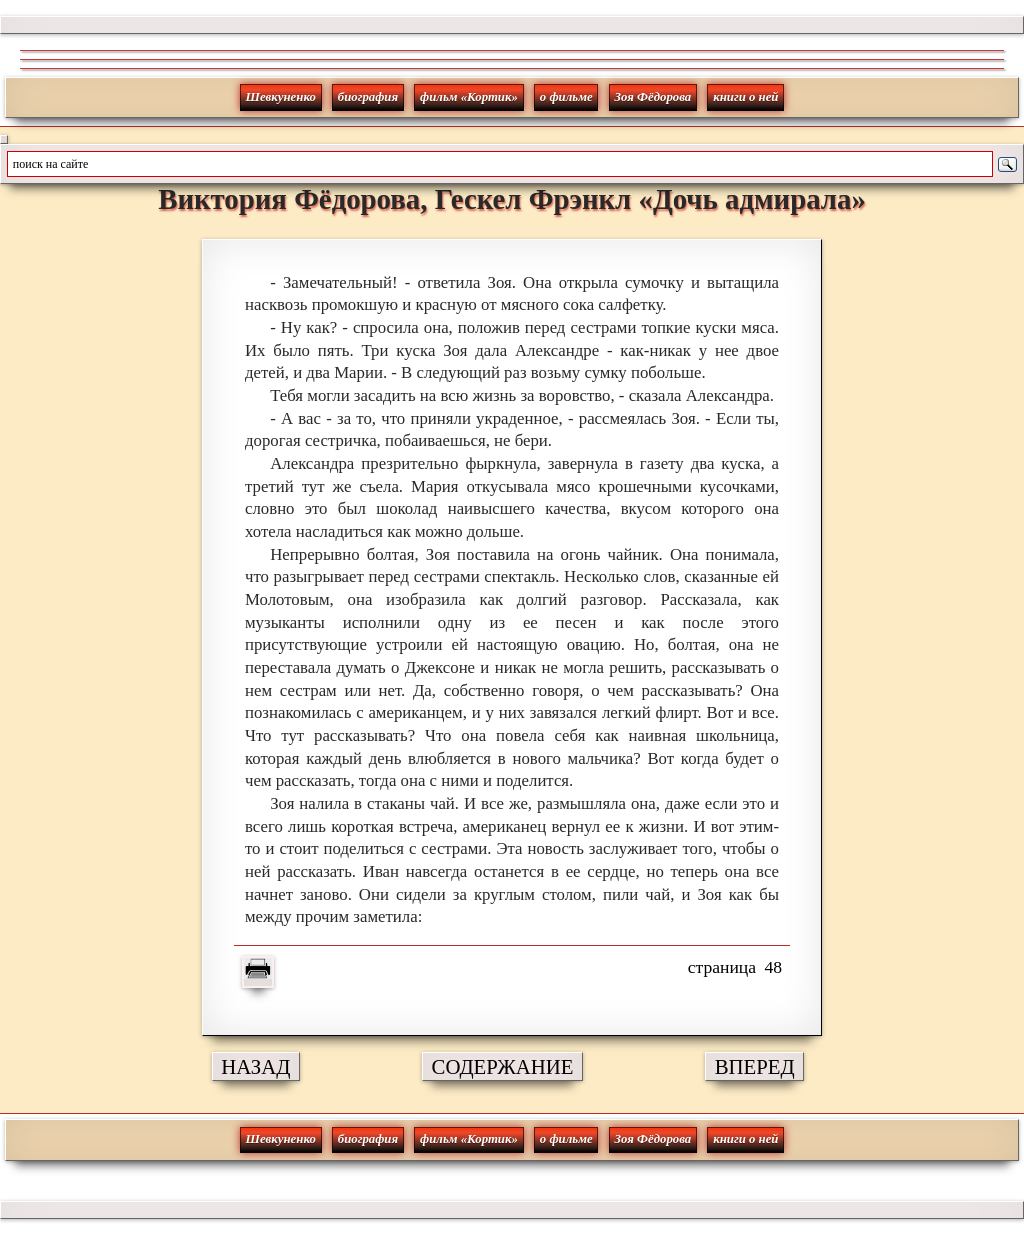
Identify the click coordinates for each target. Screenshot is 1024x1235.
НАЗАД (255, 1066)
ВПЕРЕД (755, 1066)
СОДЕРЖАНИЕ (503, 1066)
